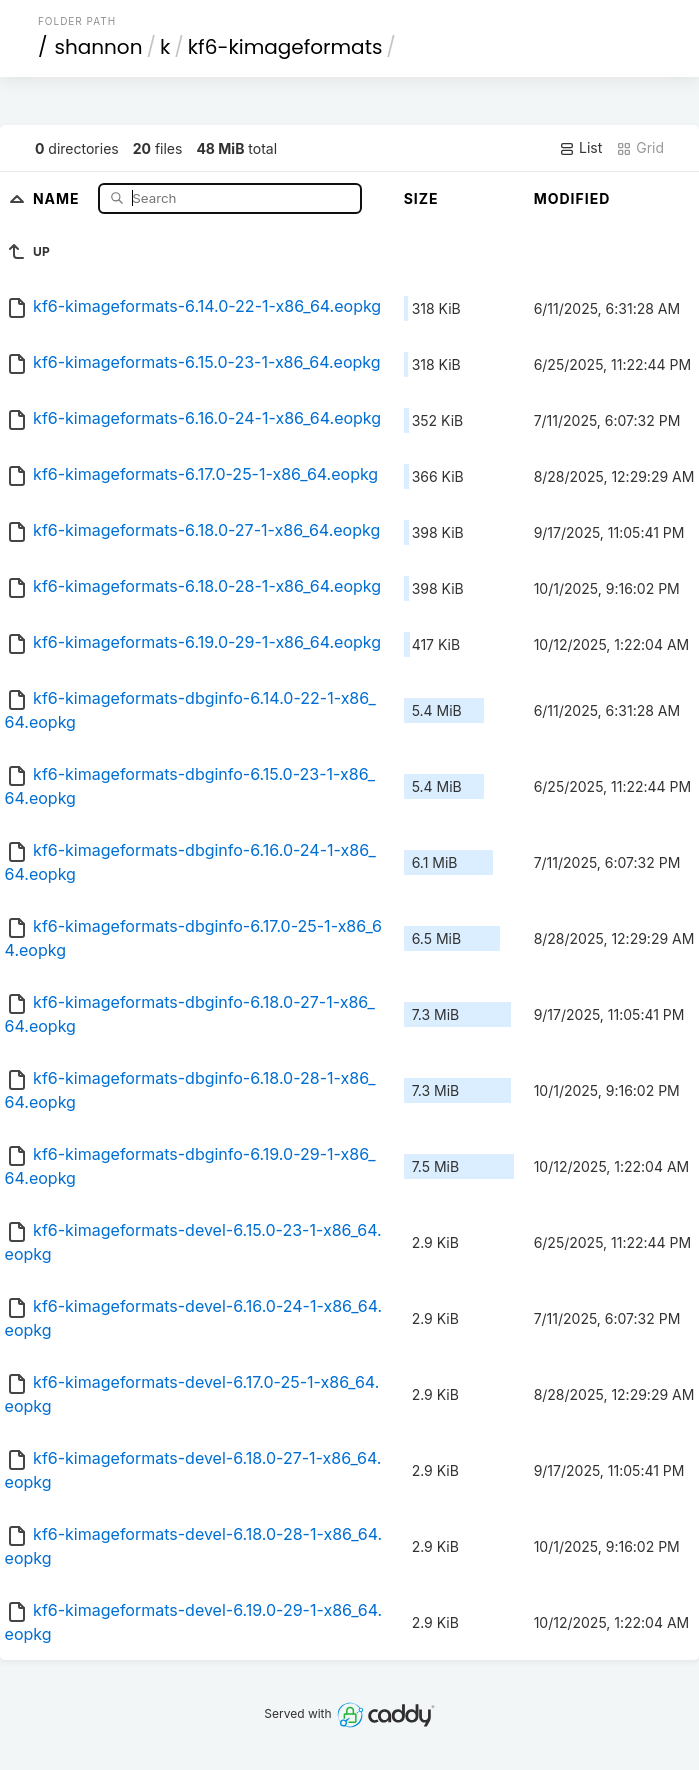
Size (421, 198)
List (580, 148)
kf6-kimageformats (285, 47)
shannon (98, 47)
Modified (572, 198)
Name (58, 197)
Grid (640, 148)
